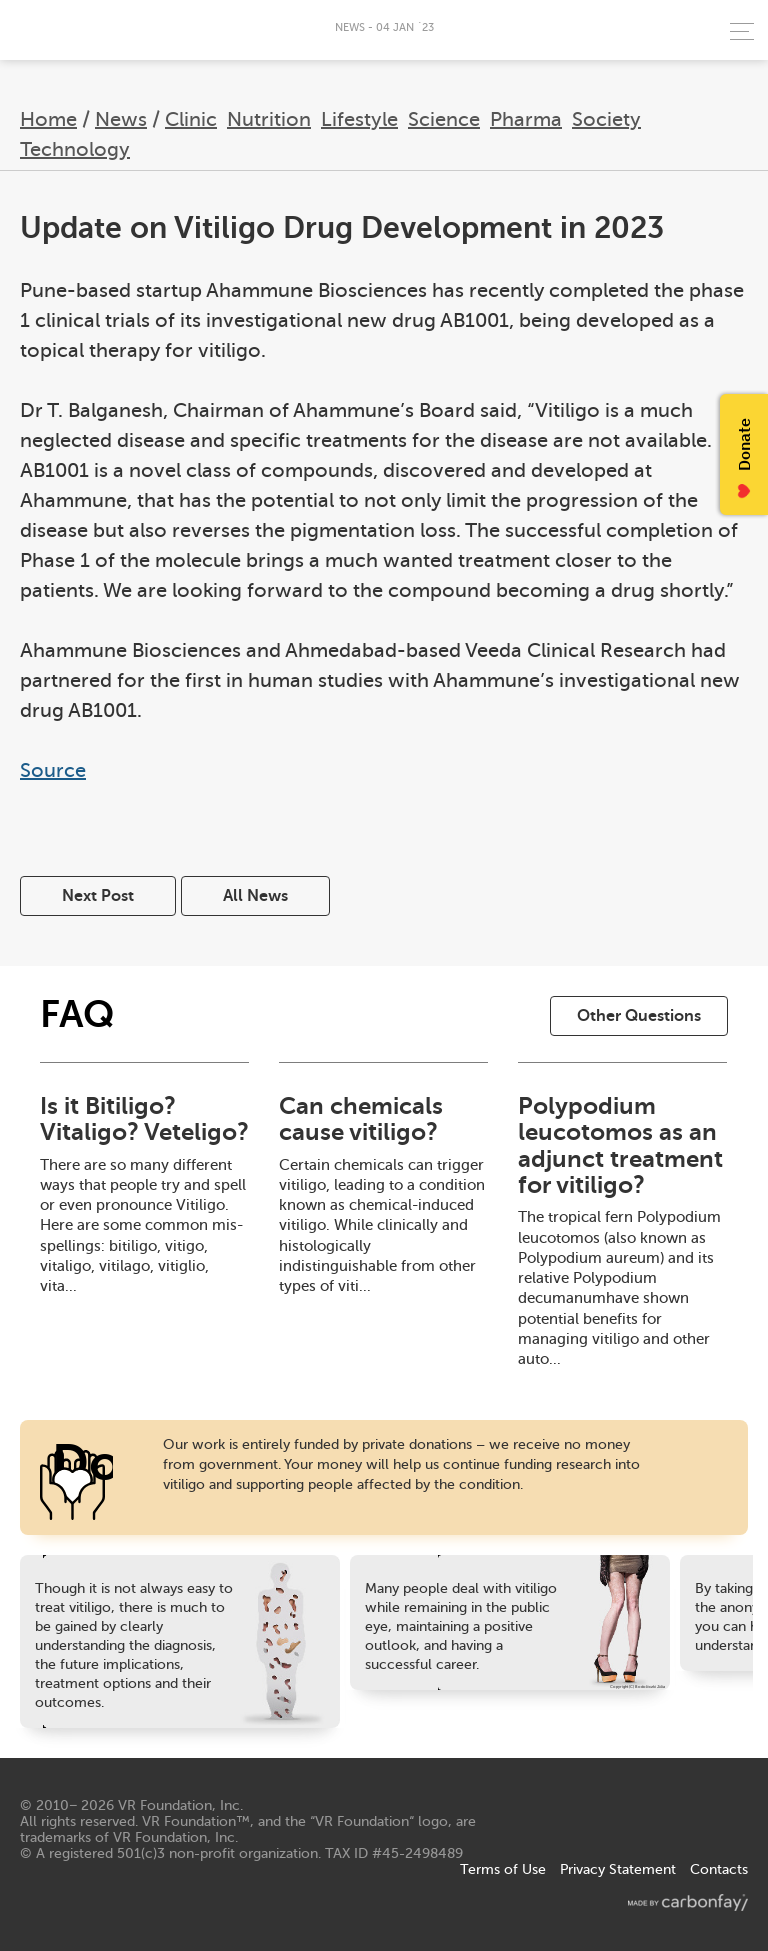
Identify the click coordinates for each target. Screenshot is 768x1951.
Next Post (98, 896)
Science (444, 119)
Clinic (191, 119)
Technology (75, 149)
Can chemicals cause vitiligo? (361, 1119)
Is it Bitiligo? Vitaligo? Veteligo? (144, 1119)
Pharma (526, 119)
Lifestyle (359, 119)
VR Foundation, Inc (179, 1805)
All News (255, 896)
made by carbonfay (688, 1902)
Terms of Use (503, 1869)
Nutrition (269, 119)
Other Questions (639, 1016)
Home (48, 119)
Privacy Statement (618, 1869)
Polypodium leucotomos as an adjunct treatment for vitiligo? (620, 1145)
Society (606, 119)
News (121, 119)
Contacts (719, 1869)
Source (53, 770)
